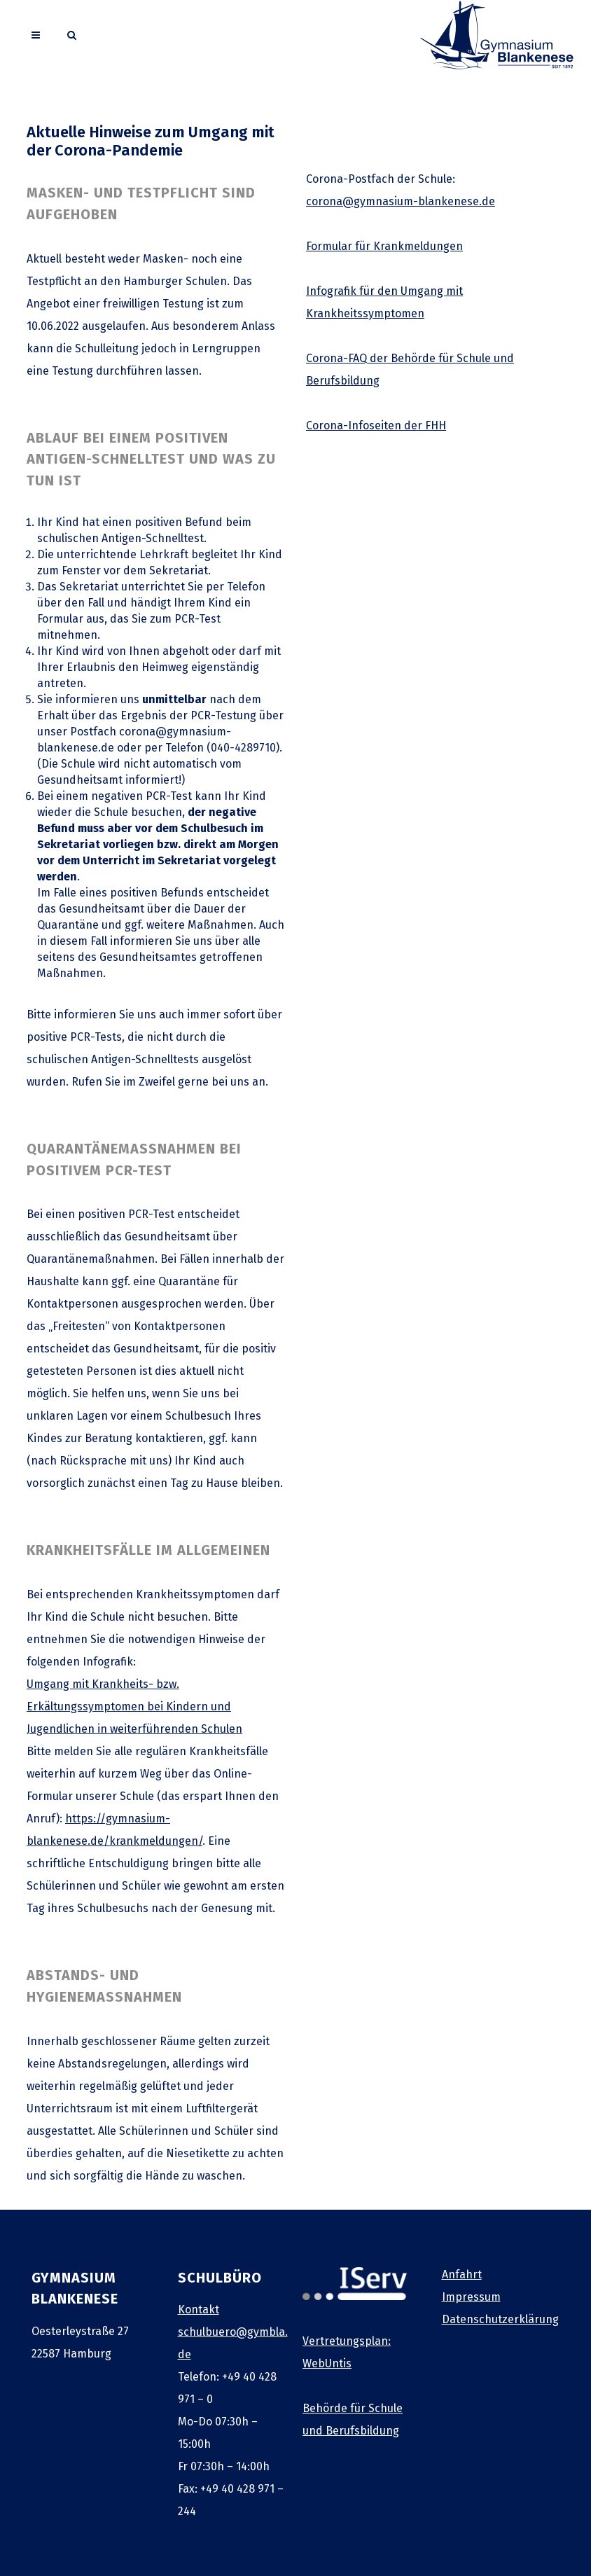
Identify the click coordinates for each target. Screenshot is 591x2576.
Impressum (471, 2297)
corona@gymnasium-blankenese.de (400, 201)
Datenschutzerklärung (500, 2319)
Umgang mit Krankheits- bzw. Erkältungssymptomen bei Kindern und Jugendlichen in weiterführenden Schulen (134, 1706)
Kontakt (198, 2309)
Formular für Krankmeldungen (384, 246)
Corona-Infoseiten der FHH (376, 425)
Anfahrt (462, 2274)
